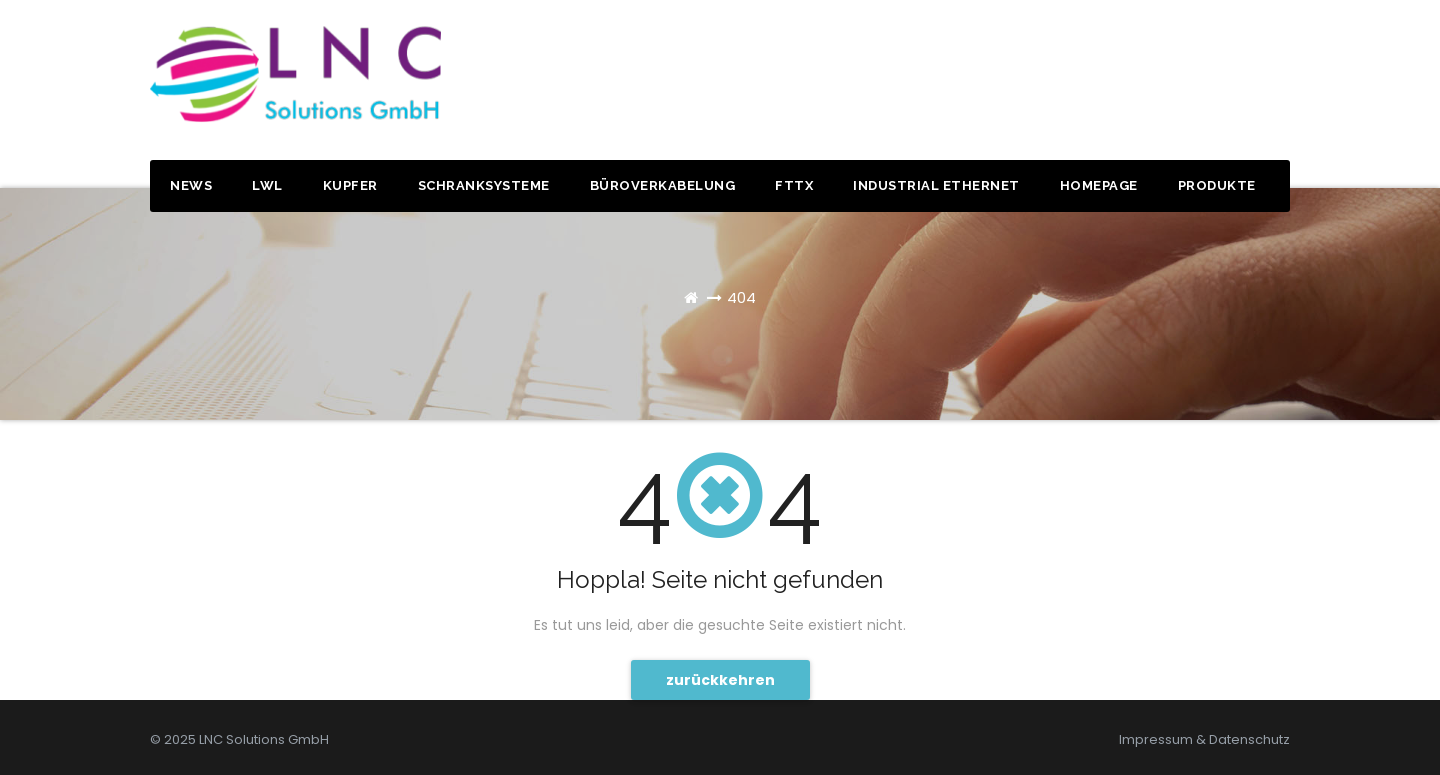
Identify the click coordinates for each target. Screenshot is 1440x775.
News (191, 185)
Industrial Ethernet (936, 185)
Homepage (1099, 185)
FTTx (794, 185)
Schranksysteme (484, 185)
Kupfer (350, 185)
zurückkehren (720, 680)
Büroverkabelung (663, 185)
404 (741, 297)
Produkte (1217, 185)
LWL (267, 185)
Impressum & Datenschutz (1204, 739)
